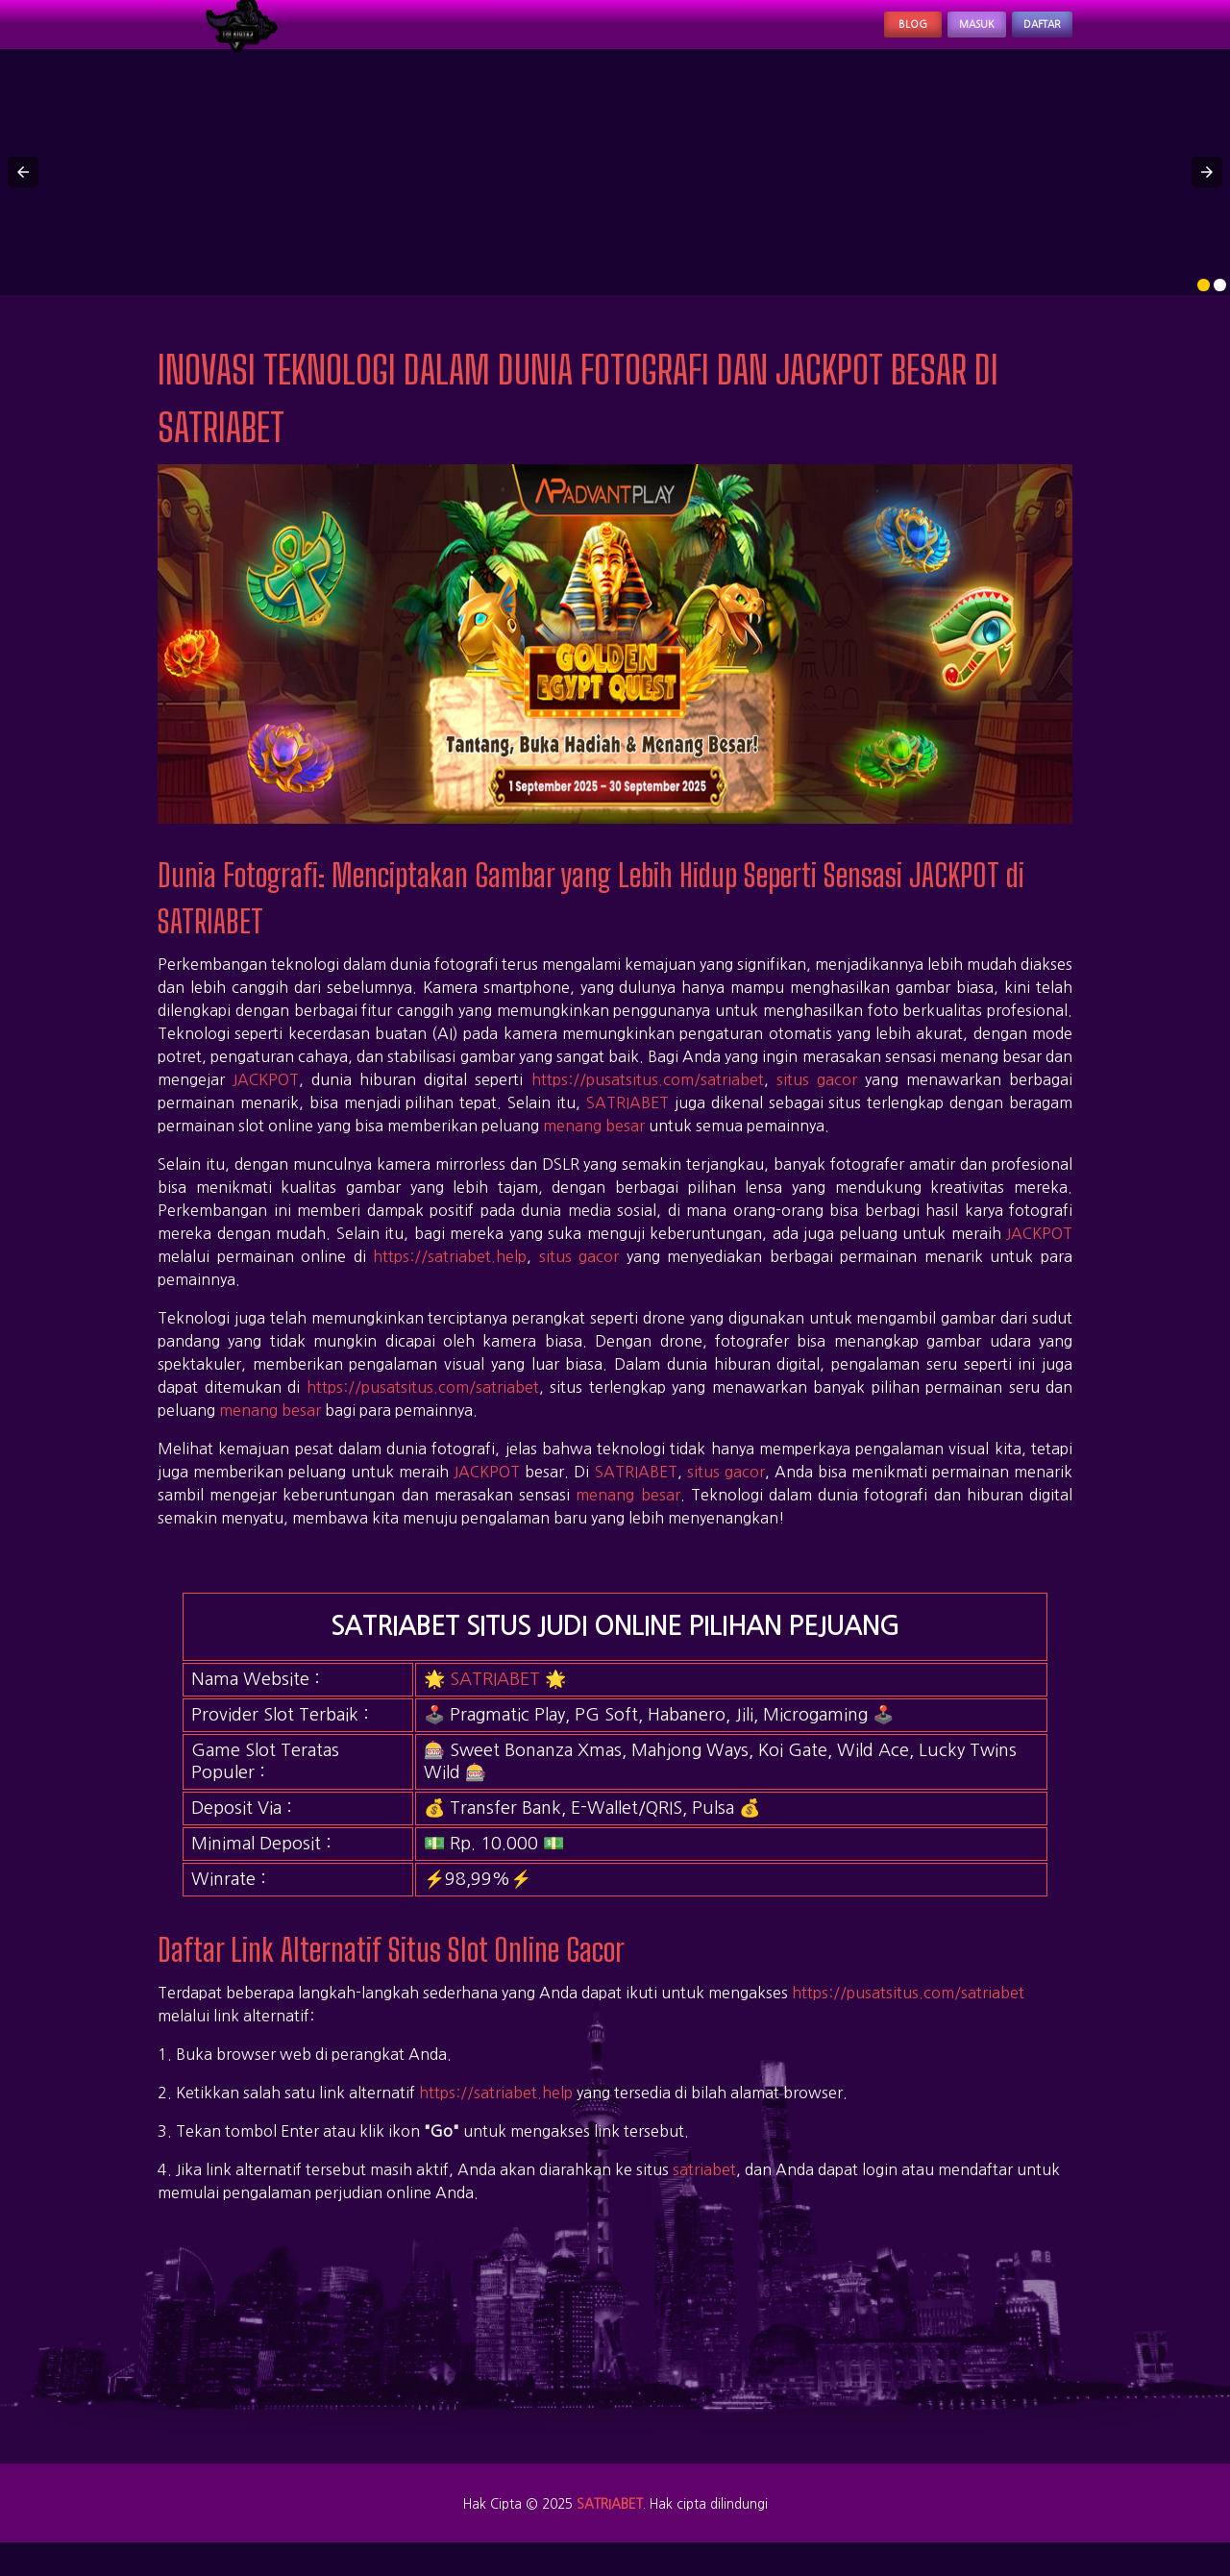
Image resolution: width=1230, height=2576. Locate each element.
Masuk (929, 34)
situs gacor (816, 1099)
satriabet (704, 2189)
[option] (1203, 305)
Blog (840, 34)
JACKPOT (266, 1099)
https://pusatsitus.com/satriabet (647, 1099)
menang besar (594, 1145)
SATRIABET (627, 1122)
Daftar (1026, 34)
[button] (23, 192)
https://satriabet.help (450, 1276)
